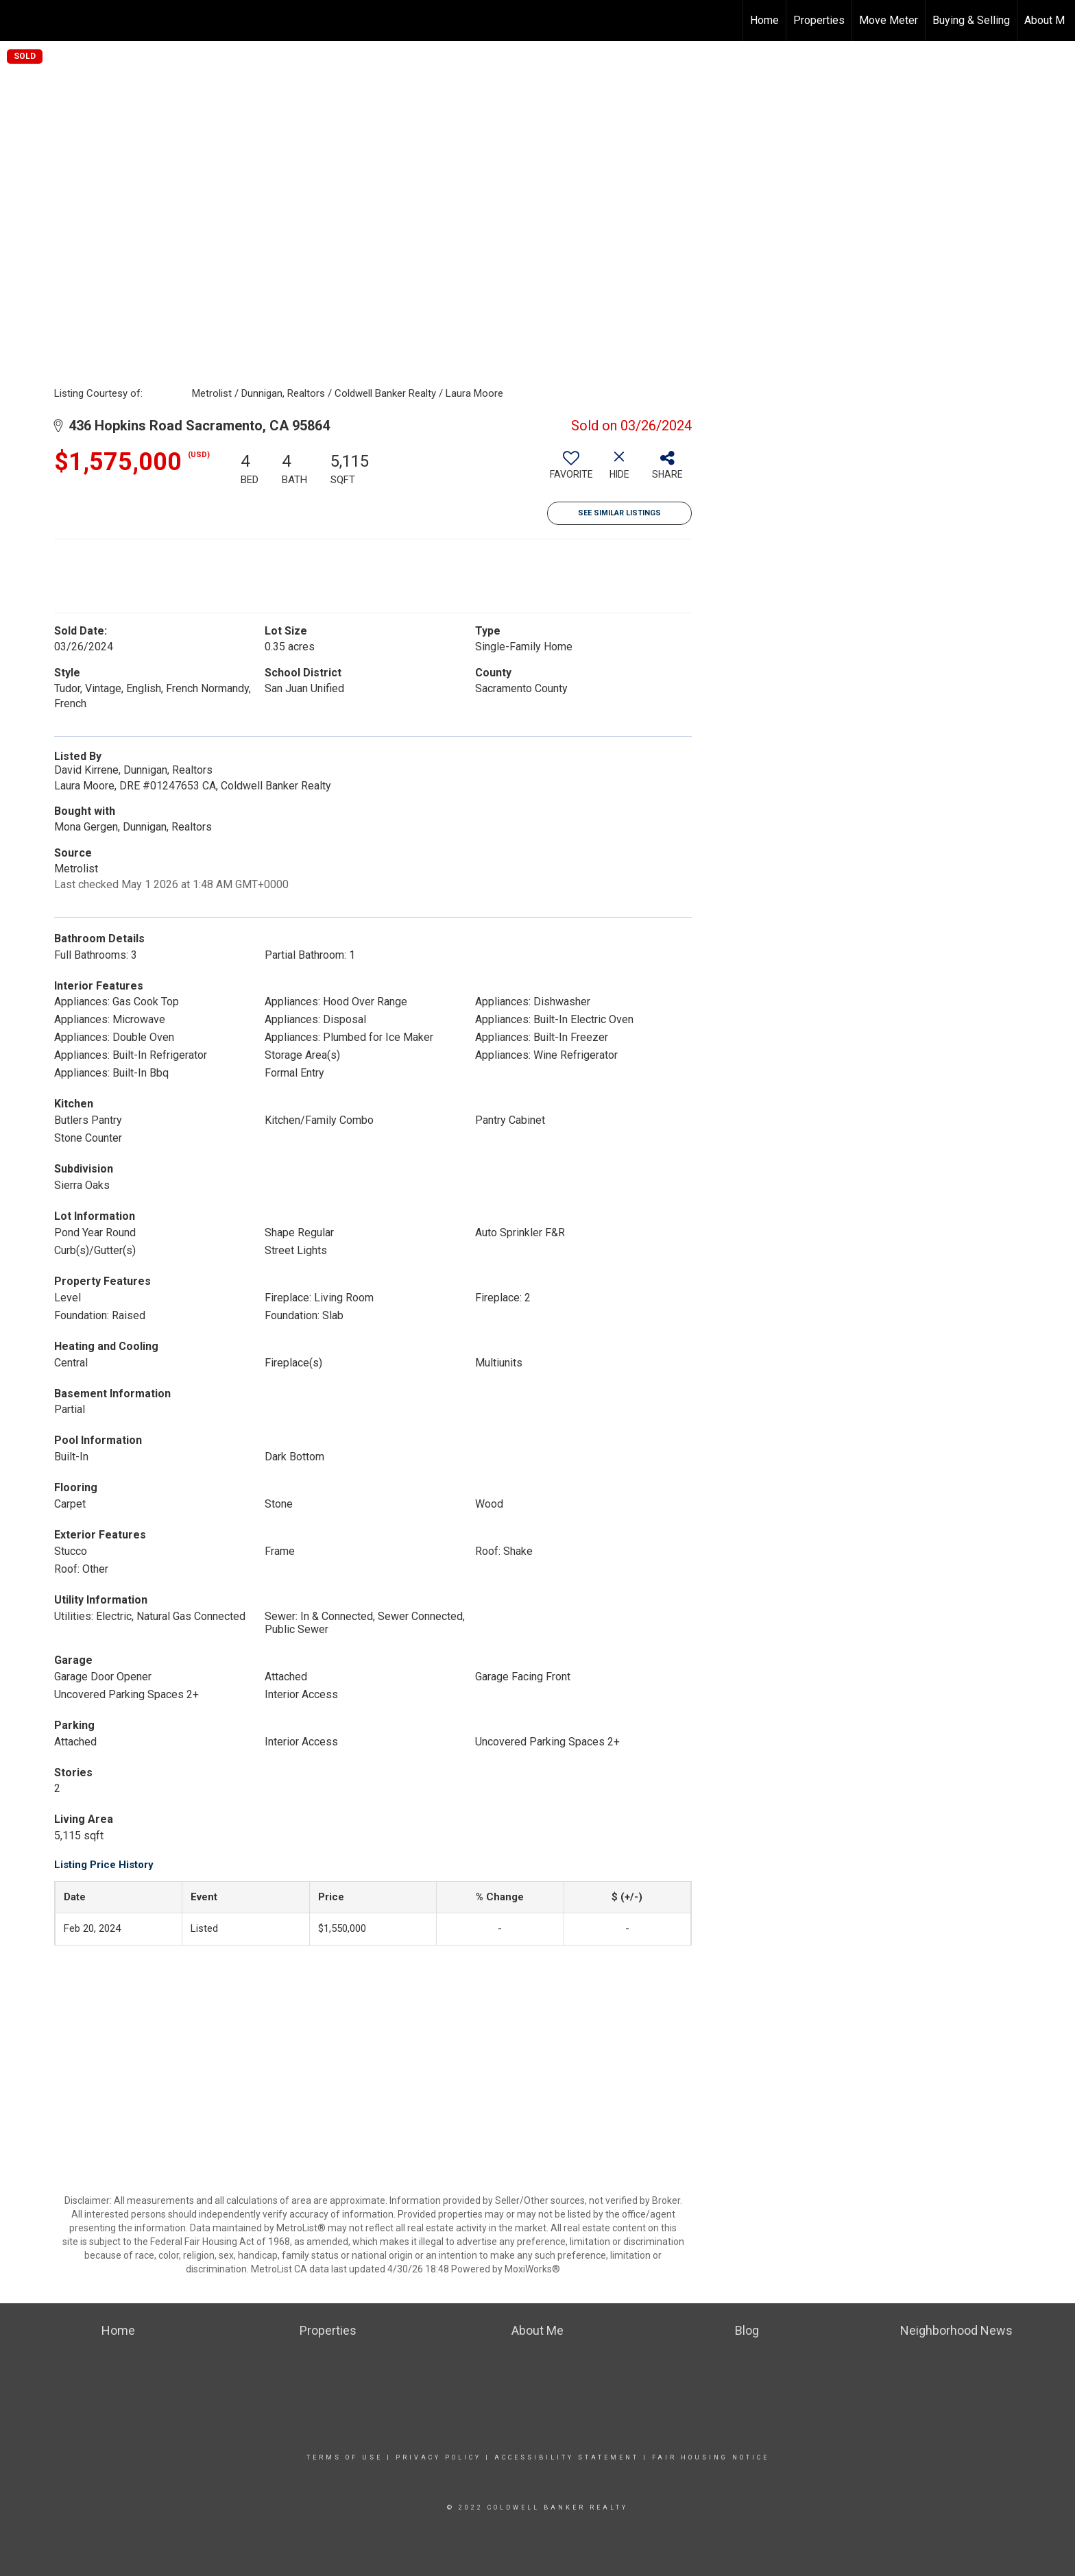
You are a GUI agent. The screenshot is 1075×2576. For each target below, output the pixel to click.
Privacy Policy (438, 2457)
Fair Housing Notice (710, 2457)
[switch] (571, 470)
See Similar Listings (619, 512)
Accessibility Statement (566, 2457)
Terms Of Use (344, 2457)
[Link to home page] (17, 20)
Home (764, 20)
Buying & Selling (971, 20)
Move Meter (888, 20)
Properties (819, 20)
